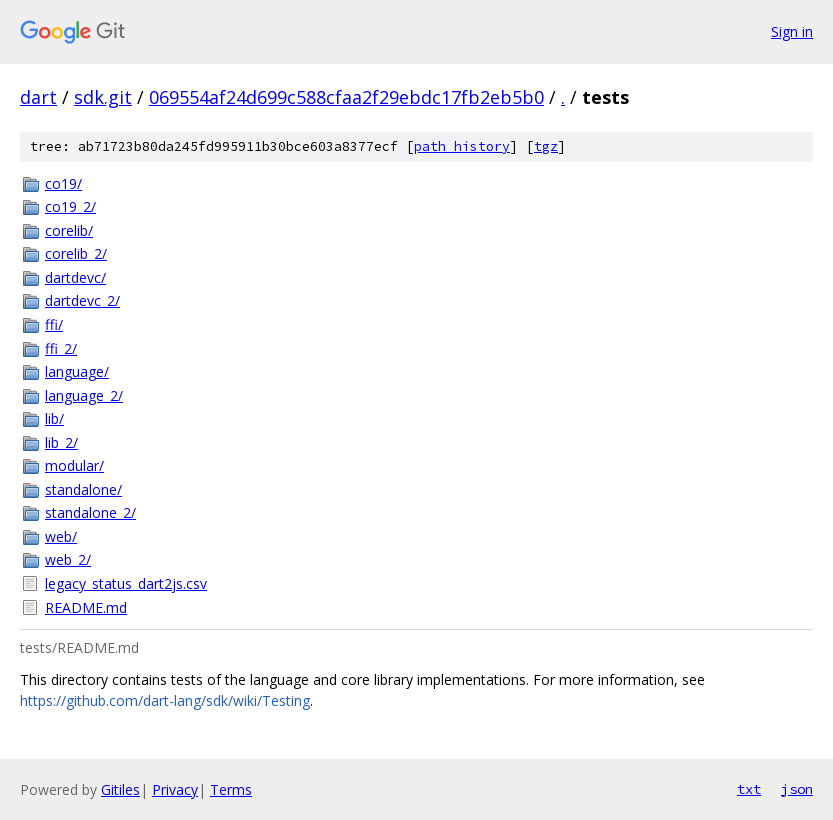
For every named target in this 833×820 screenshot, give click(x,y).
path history (462, 146)
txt (749, 789)
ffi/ (54, 324)
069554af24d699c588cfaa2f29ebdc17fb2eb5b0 (346, 97)
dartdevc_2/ (82, 300)
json (797, 789)
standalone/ (83, 489)
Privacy (175, 789)
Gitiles (120, 789)
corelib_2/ (76, 253)
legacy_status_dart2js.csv (126, 583)
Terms (231, 789)
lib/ (54, 418)
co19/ (63, 183)
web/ (61, 536)
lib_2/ (61, 442)
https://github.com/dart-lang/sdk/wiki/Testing (165, 700)
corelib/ (69, 230)
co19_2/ (70, 206)
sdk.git (103, 97)
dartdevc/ (75, 277)
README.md (86, 607)
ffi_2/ (61, 348)
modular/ (74, 465)
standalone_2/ (90, 512)
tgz (546, 146)
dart (38, 97)
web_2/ (68, 559)
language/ (77, 371)
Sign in (792, 31)
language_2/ (84, 395)
